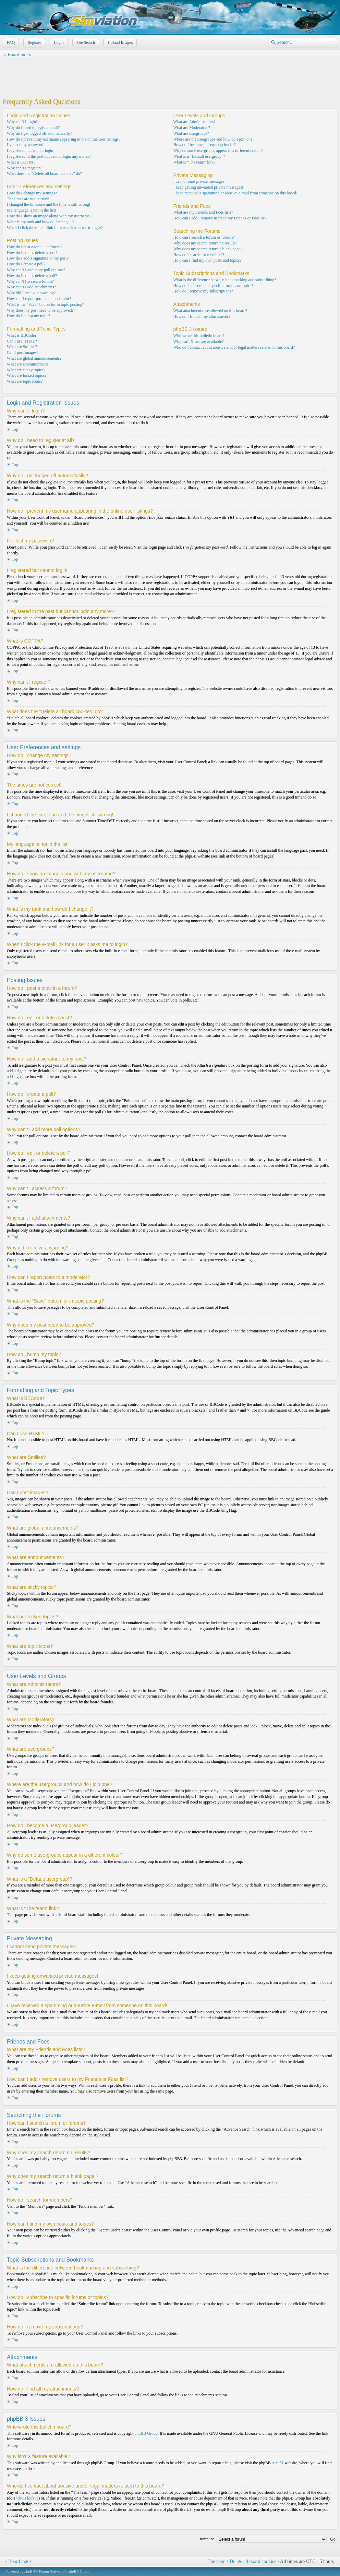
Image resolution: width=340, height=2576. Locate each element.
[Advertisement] (170, 75)
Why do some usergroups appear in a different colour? (218, 150)
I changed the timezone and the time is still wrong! (48, 204)
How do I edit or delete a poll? (32, 275)
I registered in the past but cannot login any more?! (49, 156)
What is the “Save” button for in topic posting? (45, 304)
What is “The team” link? (194, 162)
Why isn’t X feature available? (198, 341)
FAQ (10, 42)
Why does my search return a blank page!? (208, 249)
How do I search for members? (198, 254)
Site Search (85, 42)
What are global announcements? (34, 358)
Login (58, 42)
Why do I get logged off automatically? (39, 133)
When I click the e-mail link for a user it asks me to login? (55, 227)
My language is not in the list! (31, 210)
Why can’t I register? (24, 168)
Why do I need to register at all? (33, 127)
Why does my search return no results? (205, 243)
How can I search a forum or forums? (204, 237)
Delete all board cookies (253, 2561)
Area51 (277, 2462)
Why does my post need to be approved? (40, 310)
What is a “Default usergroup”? (199, 156)
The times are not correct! (28, 198)
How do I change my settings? (32, 193)
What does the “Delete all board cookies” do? (44, 173)
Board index (19, 54)
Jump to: (206, 2538)
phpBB (29, 2571)
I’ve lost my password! (26, 144)
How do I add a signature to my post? (38, 258)
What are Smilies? (22, 346)
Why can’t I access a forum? (30, 281)
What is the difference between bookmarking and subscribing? (224, 279)
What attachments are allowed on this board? (210, 310)
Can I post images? (22, 352)
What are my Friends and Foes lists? (203, 212)
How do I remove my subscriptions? (203, 291)
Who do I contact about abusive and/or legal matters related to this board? (234, 347)
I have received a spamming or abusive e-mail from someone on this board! (235, 193)
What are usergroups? (191, 133)
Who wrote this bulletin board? (198, 335)
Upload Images (119, 42)
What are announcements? (28, 364)
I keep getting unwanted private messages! (208, 187)
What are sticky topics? (26, 370)
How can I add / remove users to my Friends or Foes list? (220, 218)
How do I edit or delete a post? (32, 252)
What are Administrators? (194, 121)
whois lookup (27, 2497)
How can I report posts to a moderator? (39, 298)
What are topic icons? (24, 381)
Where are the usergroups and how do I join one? (213, 139)
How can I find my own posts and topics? (207, 260)
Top (15, 429)
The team (217, 2561)
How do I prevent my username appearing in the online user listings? (63, 139)
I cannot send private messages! (199, 181)
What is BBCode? (22, 335)
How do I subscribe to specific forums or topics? (213, 285)
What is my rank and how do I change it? (41, 221)
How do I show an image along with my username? (49, 216)
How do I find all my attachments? (202, 316)
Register (33, 42)
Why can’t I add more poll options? (36, 269)
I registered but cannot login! (30, 150)
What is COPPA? (21, 162)
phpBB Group (146, 2433)
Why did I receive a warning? (31, 292)
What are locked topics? (27, 375)
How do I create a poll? (26, 264)
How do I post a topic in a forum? (34, 246)
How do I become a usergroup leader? (204, 144)
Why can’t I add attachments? (31, 287)
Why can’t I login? (22, 121)
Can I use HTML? (22, 341)
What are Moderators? (191, 127)
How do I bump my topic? (28, 315)
